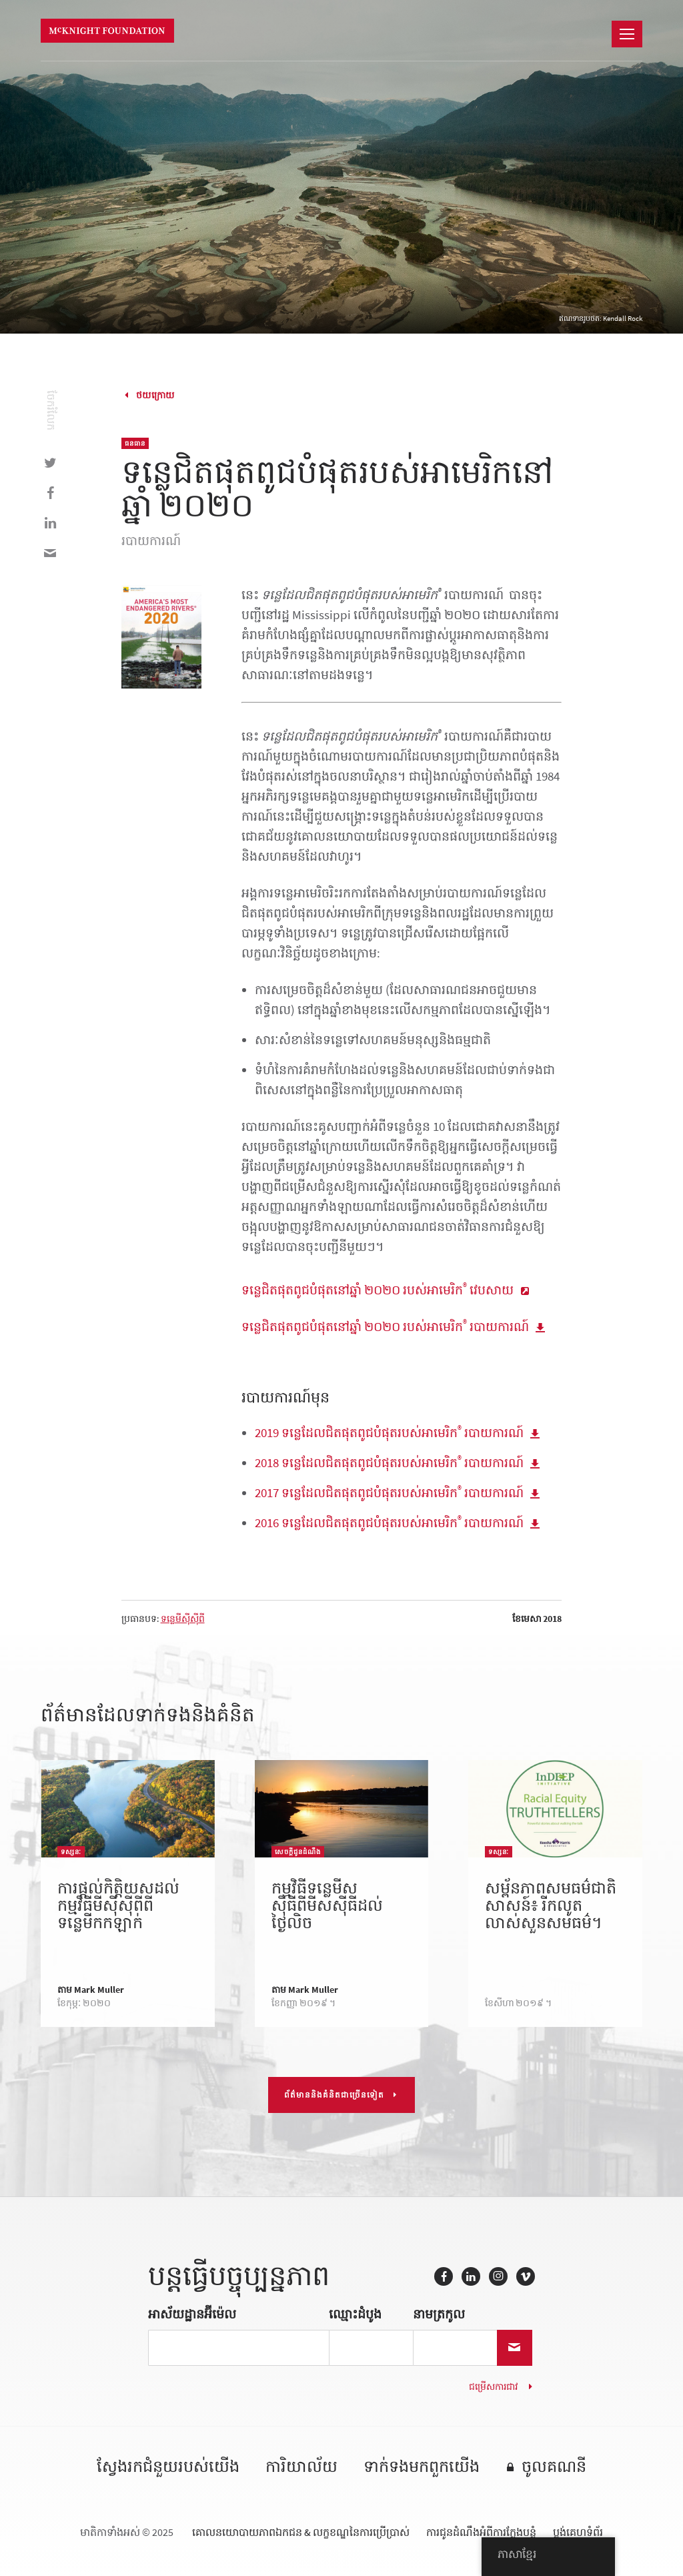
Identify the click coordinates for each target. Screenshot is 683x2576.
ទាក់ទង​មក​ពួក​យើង (422, 2467)
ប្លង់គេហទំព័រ (578, 2532)
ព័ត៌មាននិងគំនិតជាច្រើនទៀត (334, 2095)
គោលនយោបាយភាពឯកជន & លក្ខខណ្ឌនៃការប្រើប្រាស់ (301, 2532)
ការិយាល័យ (301, 2467)
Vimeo (525, 2276)
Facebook (443, 2276)
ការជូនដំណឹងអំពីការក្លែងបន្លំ (481, 2532)
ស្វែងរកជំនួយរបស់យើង (168, 2467)
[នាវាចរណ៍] (627, 34)
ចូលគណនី (554, 2467)
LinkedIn (471, 2276)
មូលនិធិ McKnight (107, 30)
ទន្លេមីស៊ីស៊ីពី (183, 1619)
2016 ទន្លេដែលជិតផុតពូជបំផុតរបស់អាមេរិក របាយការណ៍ (389, 1523)
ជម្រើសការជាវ (493, 2387)
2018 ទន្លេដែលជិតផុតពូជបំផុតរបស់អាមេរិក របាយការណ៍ (389, 1462)
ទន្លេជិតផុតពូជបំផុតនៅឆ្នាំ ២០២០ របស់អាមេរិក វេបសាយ (377, 1290)
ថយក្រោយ (155, 395)
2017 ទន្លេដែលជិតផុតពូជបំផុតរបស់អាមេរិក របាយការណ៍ (389, 1492)
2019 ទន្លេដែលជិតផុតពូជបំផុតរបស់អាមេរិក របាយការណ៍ (389, 1432)
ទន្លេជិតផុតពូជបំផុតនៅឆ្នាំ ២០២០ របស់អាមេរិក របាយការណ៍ (385, 1326)
